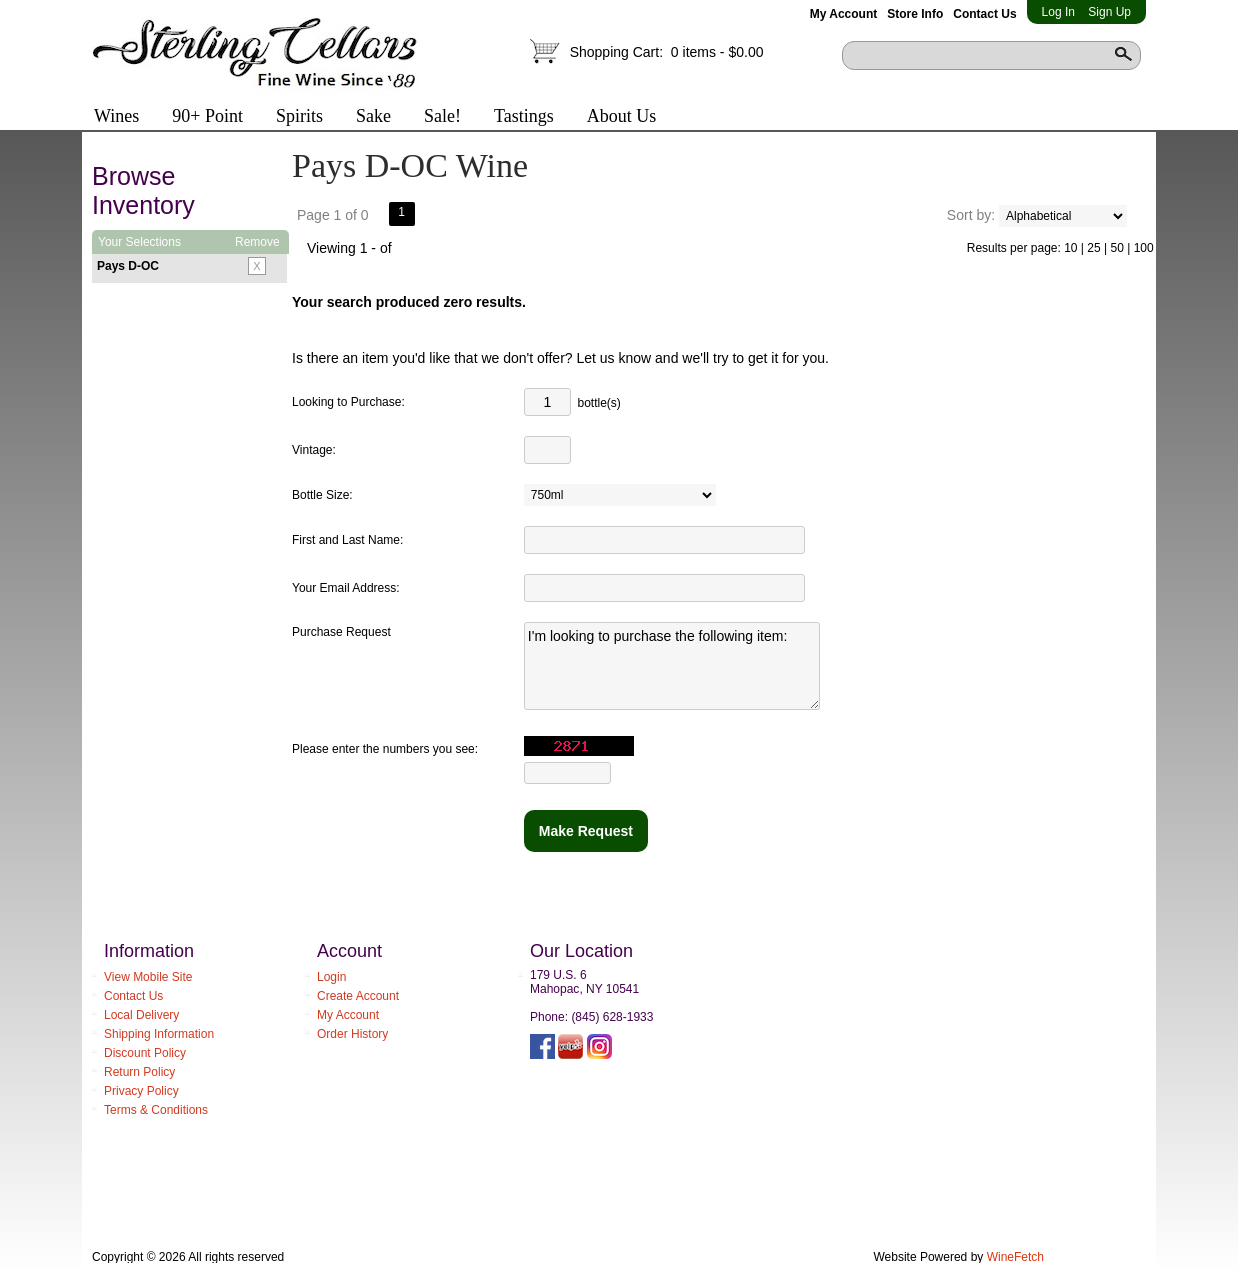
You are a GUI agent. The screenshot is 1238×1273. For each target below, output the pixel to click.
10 (1070, 248)
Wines (109, 118)
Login (331, 977)
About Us (614, 118)
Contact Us (984, 14)
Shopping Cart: (667, 52)
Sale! (442, 116)
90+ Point (207, 116)
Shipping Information (159, 1034)
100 (1144, 248)
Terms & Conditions (156, 1110)
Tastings (524, 116)
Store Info (915, 14)
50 (1116, 248)
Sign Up (1109, 12)
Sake (373, 116)
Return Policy (139, 1072)
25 (1093, 248)
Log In (1058, 12)
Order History (352, 1034)
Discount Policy (145, 1053)
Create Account (358, 996)
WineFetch (1015, 1257)
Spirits (292, 118)
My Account (844, 14)
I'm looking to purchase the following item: (672, 666)
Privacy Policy (141, 1091)
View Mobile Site (148, 977)
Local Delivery (141, 1015)
